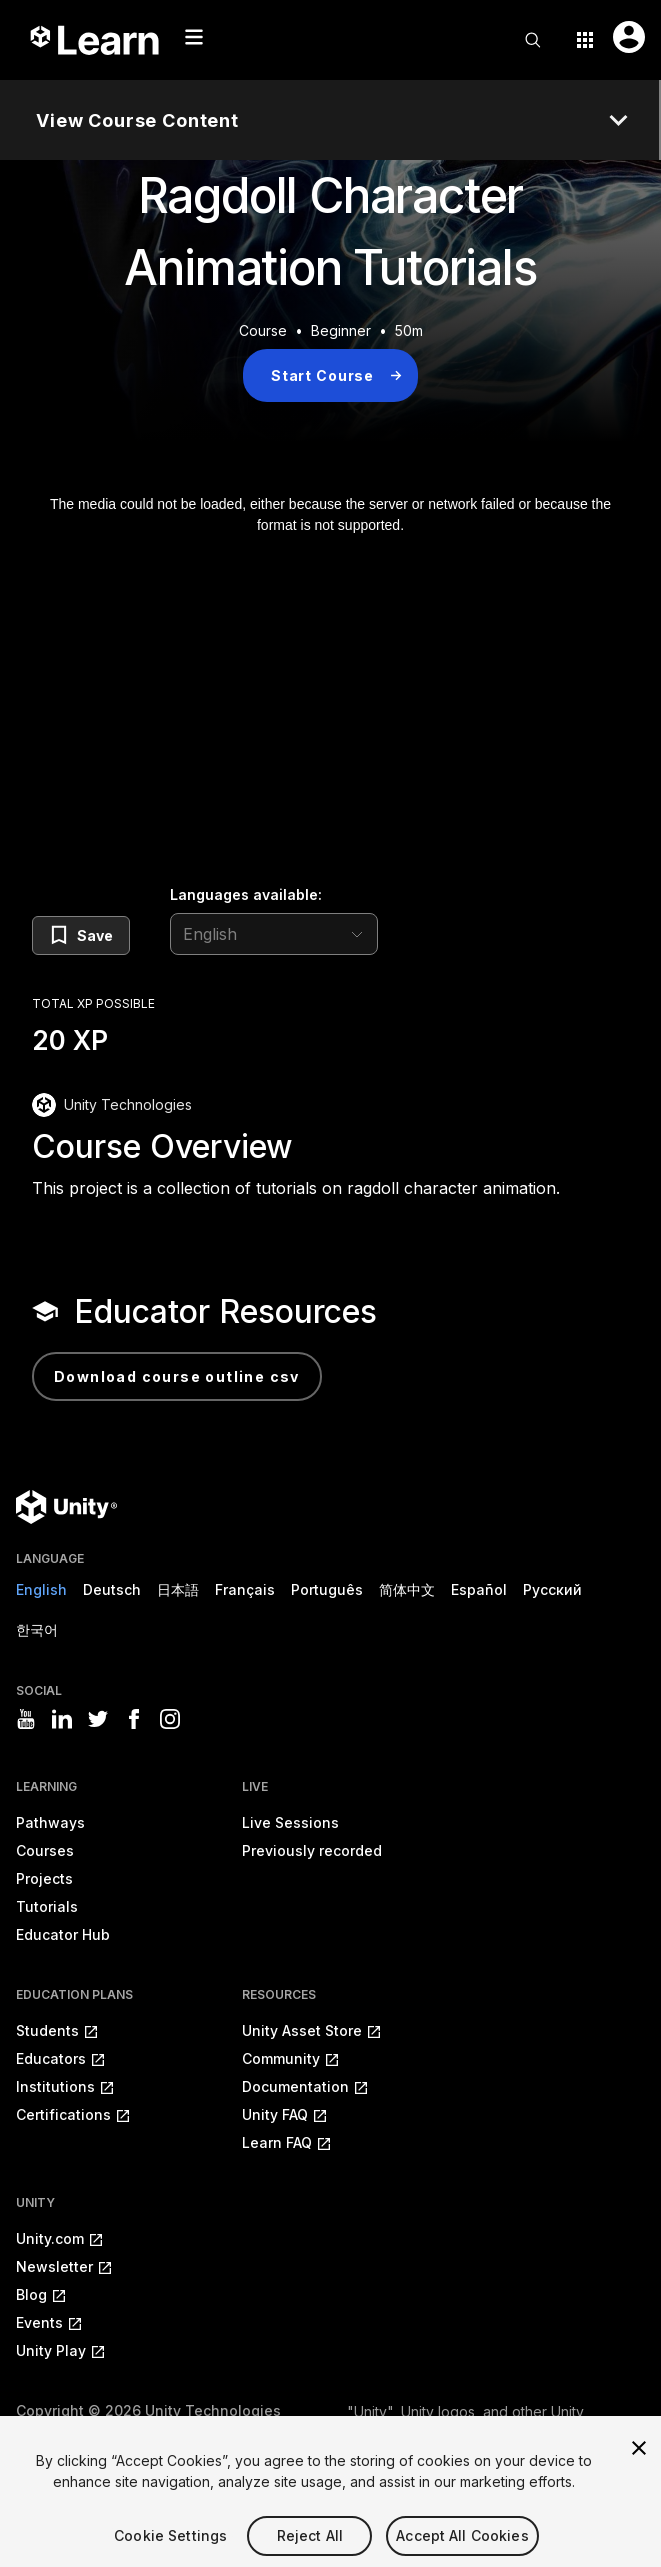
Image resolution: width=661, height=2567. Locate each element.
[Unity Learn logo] (96, 40)
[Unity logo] (66, 1507)
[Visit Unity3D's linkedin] (62, 1719)
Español (479, 1589)
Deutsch (112, 1589)
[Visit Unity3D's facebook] (134, 1719)
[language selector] (274, 934)
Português (327, 1589)
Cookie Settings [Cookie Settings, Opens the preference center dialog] (170, 2553)
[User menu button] (629, 37)
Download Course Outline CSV (177, 1376)
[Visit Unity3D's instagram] (170, 1719)
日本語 (178, 1589)
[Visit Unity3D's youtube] (26, 1719)
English (41, 1589)
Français (245, 1589)
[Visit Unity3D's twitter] (98, 1719)
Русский (552, 1589)
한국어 (37, 1629)
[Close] (639, 2466)
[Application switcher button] (585, 40)
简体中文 (407, 1589)
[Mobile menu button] (194, 37)
